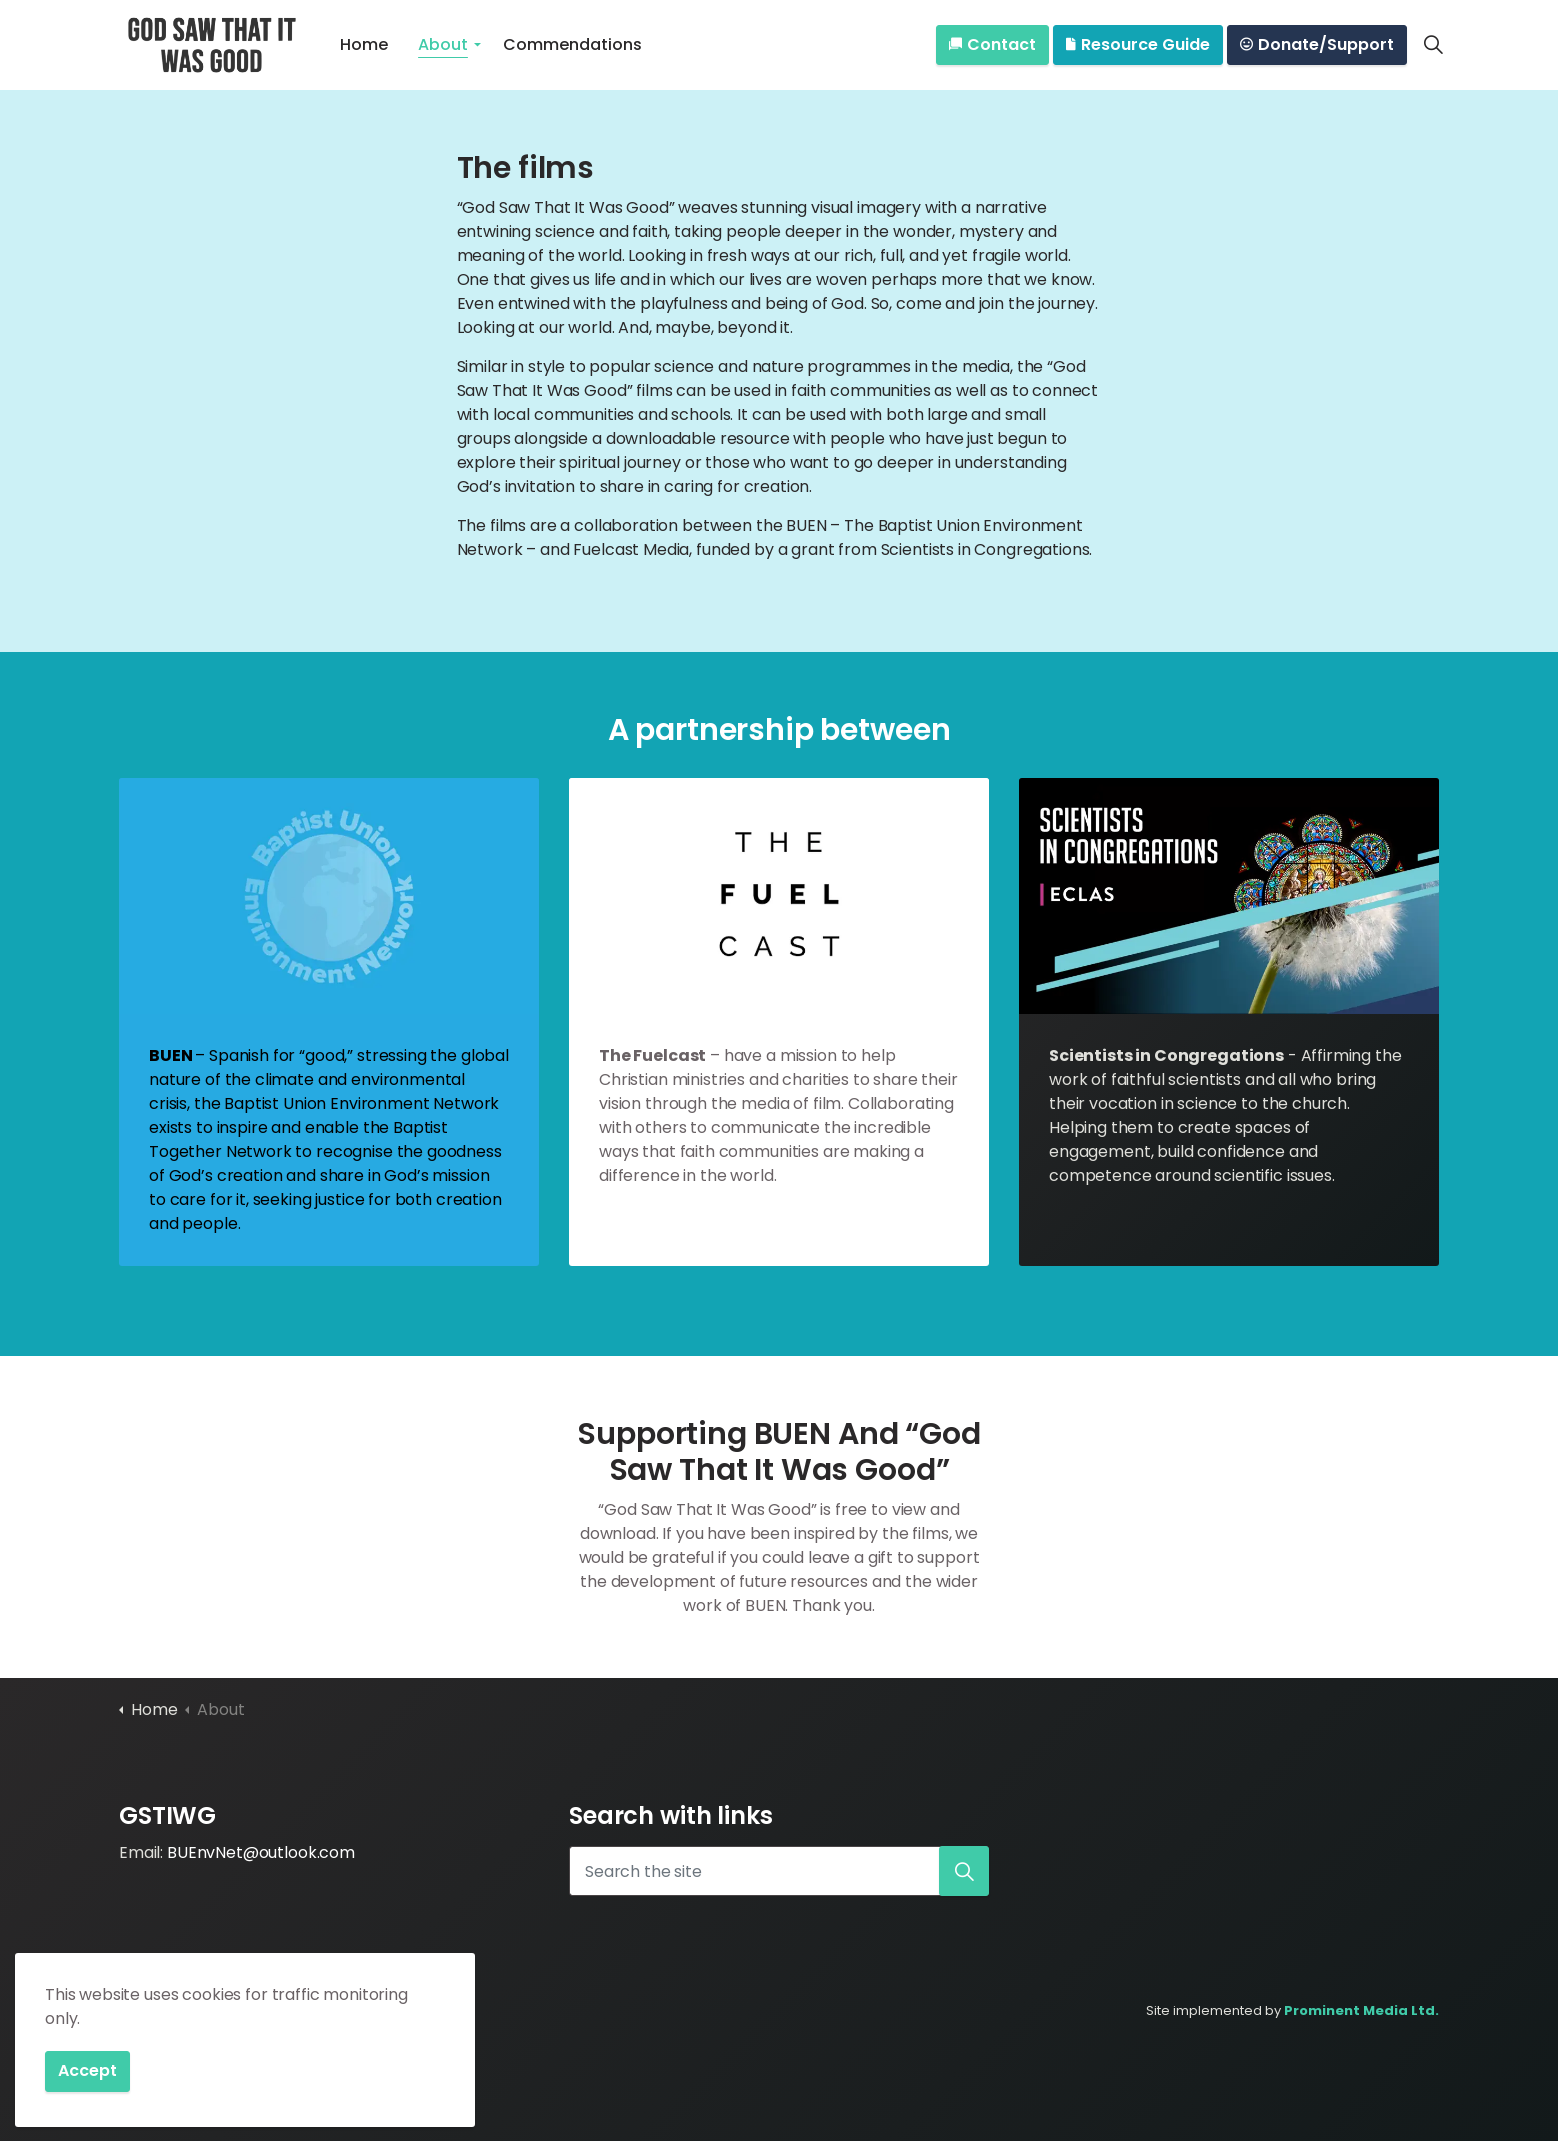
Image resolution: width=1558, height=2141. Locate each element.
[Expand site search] (1433, 45)
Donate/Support (1317, 45)
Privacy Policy (220, 2010)
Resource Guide (1138, 45)
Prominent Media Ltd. (1361, 2010)
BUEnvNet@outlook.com (261, 1852)
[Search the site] (779, 1871)
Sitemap (302, 2010)
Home (364, 44)
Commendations (572, 44)
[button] (964, 1871)
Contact (992, 45)
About (443, 44)
